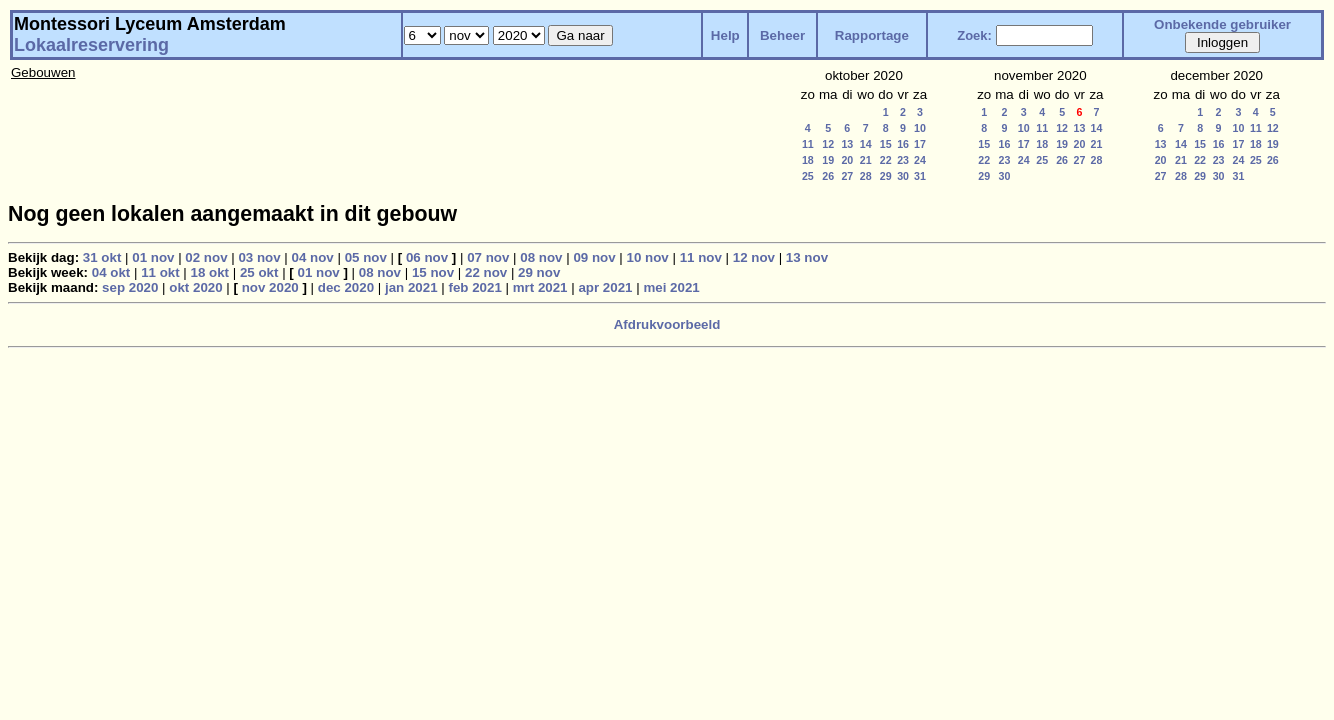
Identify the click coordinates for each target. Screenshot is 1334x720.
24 (920, 160)
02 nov (206, 257)
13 (847, 144)
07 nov (488, 257)
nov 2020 (270, 287)
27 (847, 176)
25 (808, 176)
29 (886, 176)
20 (847, 160)
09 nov (594, 257)
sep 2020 (130, 287)
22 (886, 160)
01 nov (153, 257)
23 (903, 160)
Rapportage (872, 35)
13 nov (807, 257)
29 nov (539, 272)
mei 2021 (671, 287)
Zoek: (974, 35)
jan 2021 (411, 287)
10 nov (648, 257)
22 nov (486, 272)
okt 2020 (195, 287)
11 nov (701, 257)
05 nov (366, 257)
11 (808, 144)
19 (828, 160)
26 (828, 176)
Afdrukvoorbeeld (667, 324)
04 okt (111, 272)
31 (920, 176)
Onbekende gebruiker (1222, 24)
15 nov (433, 272)
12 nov (754, 257)
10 (920, 128)
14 (866, 144)
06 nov (427, 257)
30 (903, 176)
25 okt (259, 272)
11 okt (160, 272)
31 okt (102, 257)
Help (725, 35)
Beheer (782, 35)
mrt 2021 (540, 287)
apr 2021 (605, 287)
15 (886, 144)
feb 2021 (474, 287)
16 (903, 144)
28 (866, 176)
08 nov (541, 257)
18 (808, 160)
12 (828, 144)
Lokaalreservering (91, 45)
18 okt (210, 272)
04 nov (313, 257)
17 (920, 144)
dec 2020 (346, 287)
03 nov (259, 257)
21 (866, 160)
